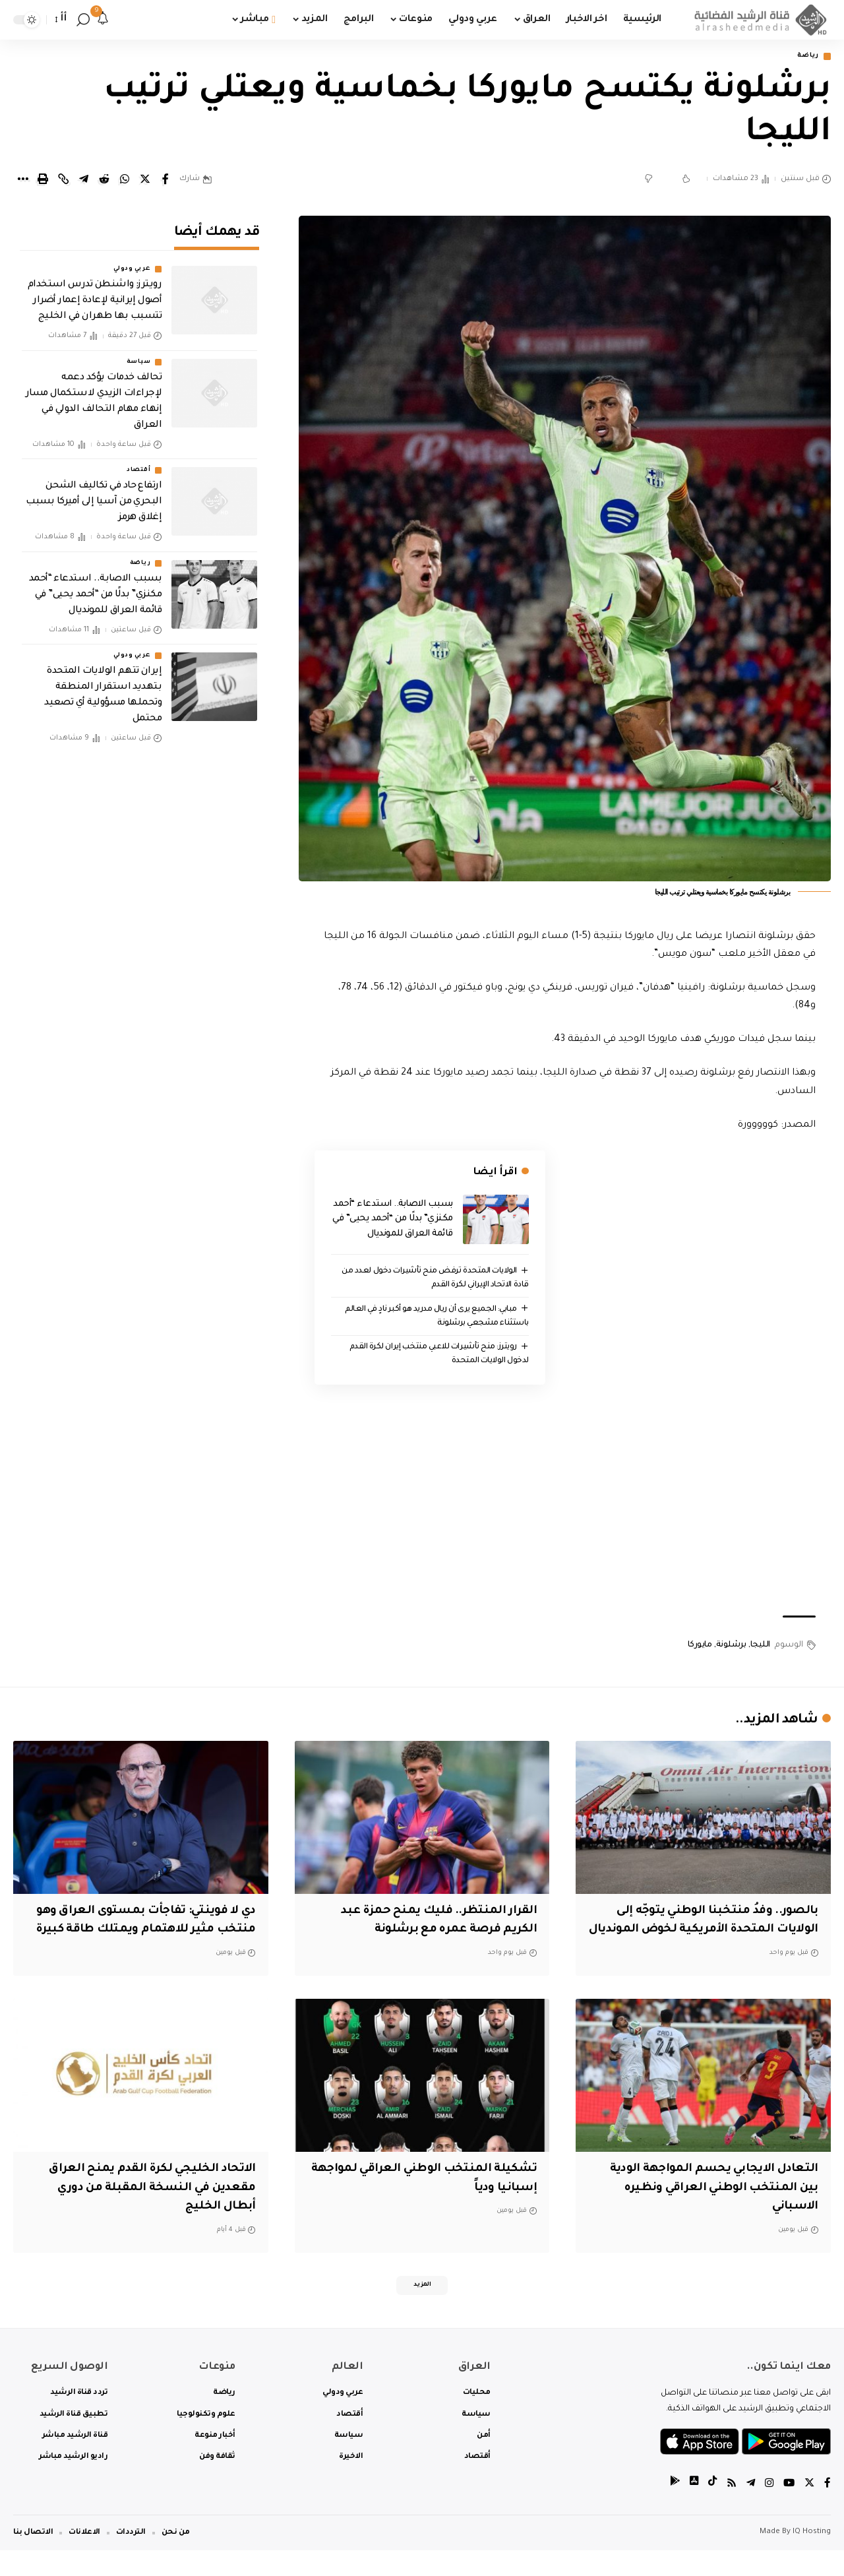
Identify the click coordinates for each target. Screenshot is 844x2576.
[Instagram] (767, 2510)
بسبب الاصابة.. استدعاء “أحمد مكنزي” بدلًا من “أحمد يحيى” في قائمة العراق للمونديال (392, 1220)
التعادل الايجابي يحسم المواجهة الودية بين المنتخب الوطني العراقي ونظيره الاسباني (705, 2209)
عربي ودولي (131, 261)
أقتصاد (138, 461)
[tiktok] (708, 2510)
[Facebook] (827, 2510)
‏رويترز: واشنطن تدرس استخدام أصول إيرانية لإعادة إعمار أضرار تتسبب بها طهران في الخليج (95, 293)
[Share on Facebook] (165, 180)
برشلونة (731, 1647)
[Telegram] (748, 2510)
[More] (22, 180)
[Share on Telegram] (84, 180)
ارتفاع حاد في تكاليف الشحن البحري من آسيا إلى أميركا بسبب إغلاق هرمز (94, 493)
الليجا (760, 1647)
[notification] (102, 19)
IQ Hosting (812, 2558)
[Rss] (728, 2510)
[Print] (43, 180)
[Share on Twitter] (145, 180)
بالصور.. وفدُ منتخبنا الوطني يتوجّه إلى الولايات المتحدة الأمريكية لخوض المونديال (711, 1932)
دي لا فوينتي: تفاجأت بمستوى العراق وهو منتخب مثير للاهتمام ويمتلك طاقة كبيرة (144, 1932)
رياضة (805, 57)
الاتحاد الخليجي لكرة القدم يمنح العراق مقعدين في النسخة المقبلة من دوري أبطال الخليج (144, 2209)
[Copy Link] (63, 180)
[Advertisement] (565, 1502)
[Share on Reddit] (104, 180)
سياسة (139, 353)
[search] (83, 20)
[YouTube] (788, 2510)
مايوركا (700, 1647)
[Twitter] (809, 2510)
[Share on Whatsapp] (124, 180)
